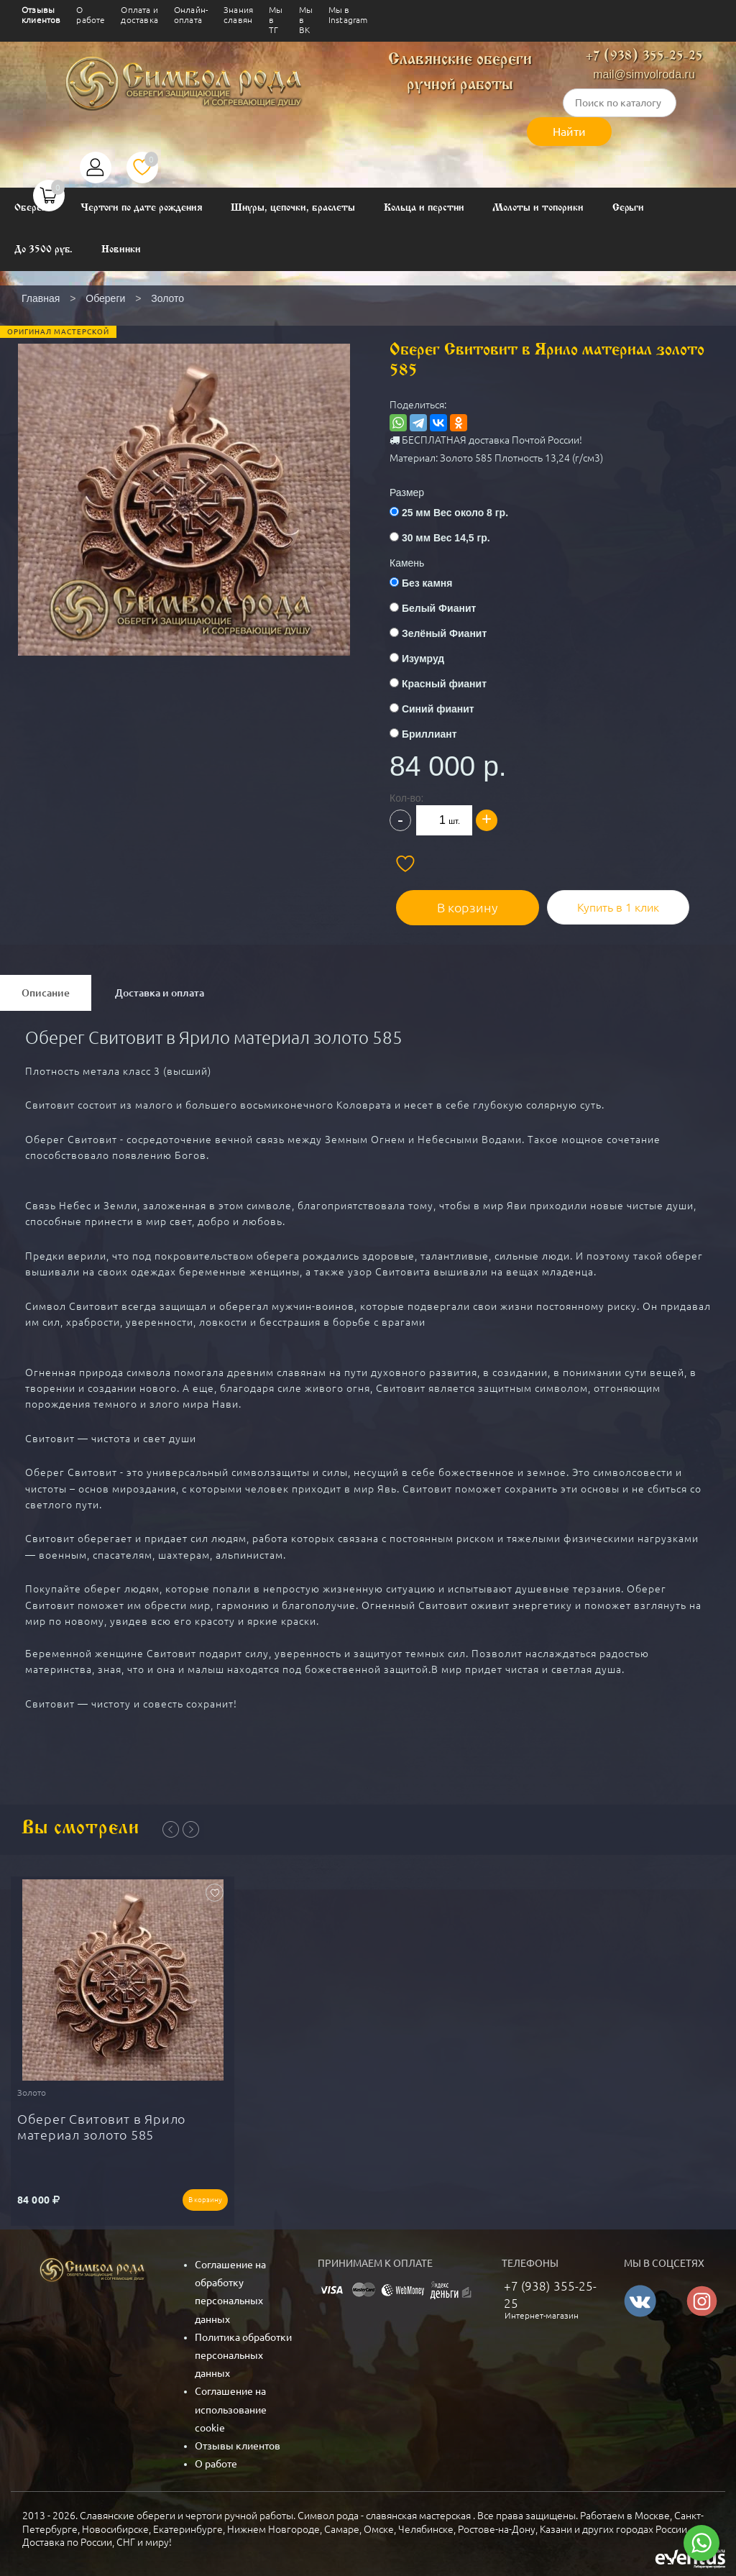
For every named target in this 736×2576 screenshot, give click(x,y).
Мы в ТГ (275, 20)
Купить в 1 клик (594, 900)
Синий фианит (438, 709)
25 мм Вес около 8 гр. (455, 512)
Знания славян (238, 14)
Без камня (427, 583)
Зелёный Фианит (444, 633)
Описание (46, 986)
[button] (183, 470)
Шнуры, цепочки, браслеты (293, 208)
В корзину (454, 900)
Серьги (628, 208)
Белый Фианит (439, 608)
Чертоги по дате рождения (141, 208)
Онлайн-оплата (191, 14)
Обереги (33, 208)
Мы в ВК (306, 20)
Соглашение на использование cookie (231, 2397)
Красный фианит (444, 683)
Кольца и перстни (424, 208)
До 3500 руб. (43, 250)
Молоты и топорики (537, 208)
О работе (90, 14)
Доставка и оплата (159, 986)
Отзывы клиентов (41, 14)
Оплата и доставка (139, 14)
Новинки (121, 250)
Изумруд (423, 658)
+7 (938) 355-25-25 (644, 56)
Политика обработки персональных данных (243, 2343)
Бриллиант (429, 734)
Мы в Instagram (348, 14)
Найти (569, 131)
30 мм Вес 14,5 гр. (446, 538)
